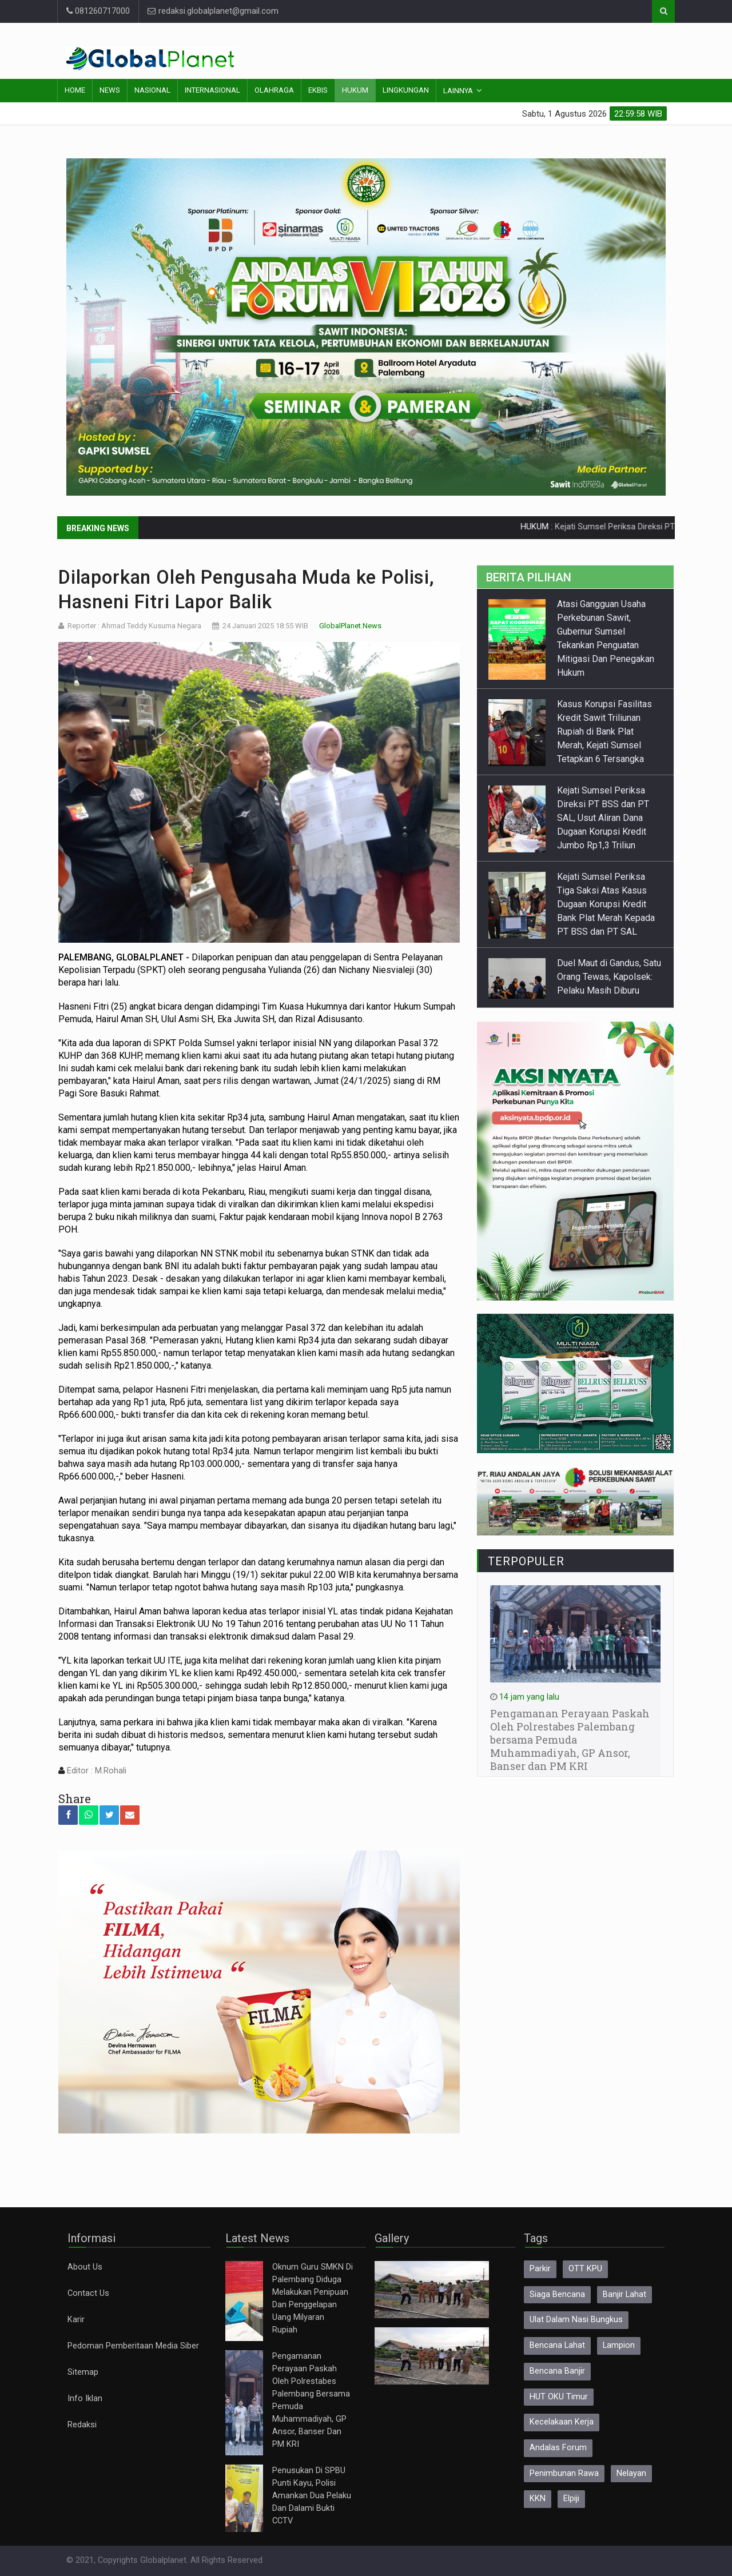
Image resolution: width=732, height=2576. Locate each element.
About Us (84, 2267)
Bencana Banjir (557, 2371)
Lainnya (458, 90)
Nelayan (631, 2473)
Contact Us (88, 2293)
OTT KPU (585, 2269)
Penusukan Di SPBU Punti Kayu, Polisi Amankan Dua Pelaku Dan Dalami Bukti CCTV (311, 2496)
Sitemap (82, 2372)
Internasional (212, 90)
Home (75, 90)
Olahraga (274, 90)
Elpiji (571, 2498)
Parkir (540, 2269)
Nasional (152, 90)
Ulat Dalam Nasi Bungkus (576, 2319)
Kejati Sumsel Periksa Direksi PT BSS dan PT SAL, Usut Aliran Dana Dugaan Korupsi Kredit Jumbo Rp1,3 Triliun (603, 818)
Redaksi (82, 2425)
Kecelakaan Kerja (562, 2422)
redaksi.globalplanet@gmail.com (213, 11)
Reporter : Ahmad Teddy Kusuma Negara (134, 625)
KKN (538, 2498)
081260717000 (98, 11)
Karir (76, 2319)
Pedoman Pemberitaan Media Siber (133, 2346)
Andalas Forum (558, 2448)
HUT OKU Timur (559, 2397)
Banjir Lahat (624, 2294)
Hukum (355, 90)
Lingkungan (406, 90)
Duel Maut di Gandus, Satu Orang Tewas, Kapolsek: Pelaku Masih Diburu (609, 977)
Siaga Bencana (557, 2294)
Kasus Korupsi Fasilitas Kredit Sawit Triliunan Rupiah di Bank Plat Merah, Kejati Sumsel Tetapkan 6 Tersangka (604, 731)
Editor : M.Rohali (95, 1771)
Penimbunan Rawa (564, 2473)
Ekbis (318, 90)
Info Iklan (84, 2398)
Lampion (619, 2345)
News (110, 90)
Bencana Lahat (557, 2345)
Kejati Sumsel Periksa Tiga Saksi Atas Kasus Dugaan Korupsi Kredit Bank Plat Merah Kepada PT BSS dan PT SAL (606, 904)
